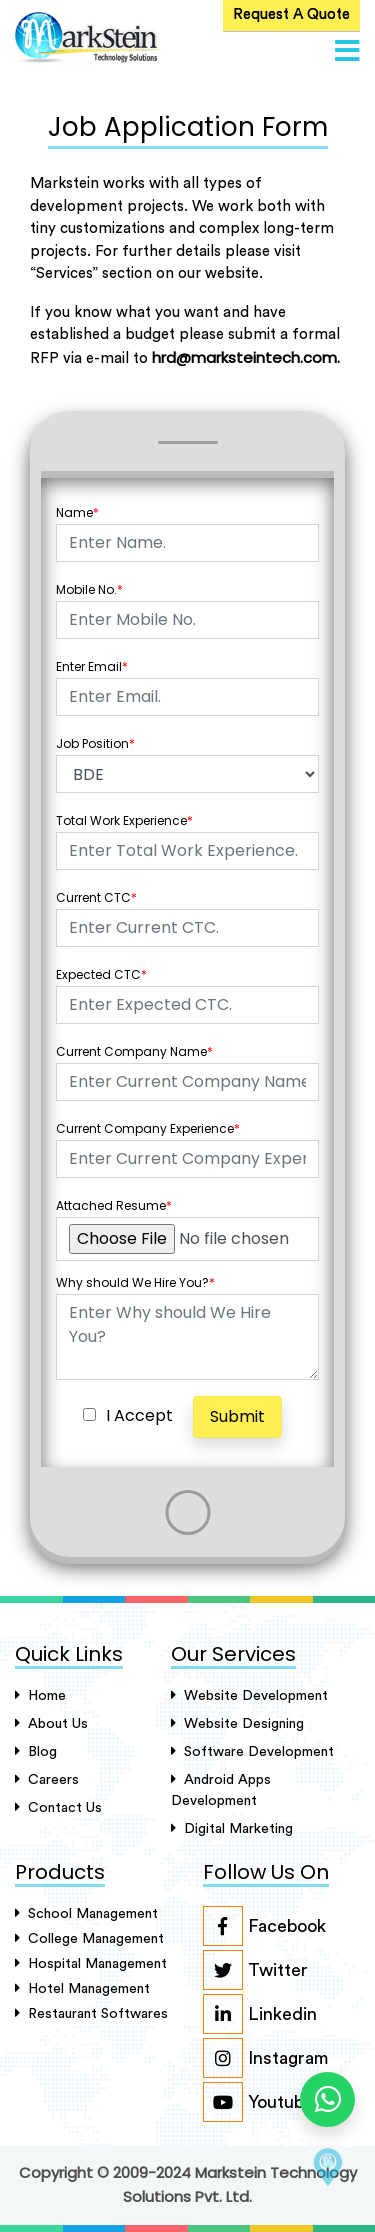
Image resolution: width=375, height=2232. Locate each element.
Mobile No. (89, 589)
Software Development (252, 1751)
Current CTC (96, 897)
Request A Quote (291, 14)
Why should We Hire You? (135, 1282)
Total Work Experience (124, 820)
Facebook (264, 1926)
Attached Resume (114, 1205)
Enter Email (92, 666)
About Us (51, 1723)
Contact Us (58, 1807)
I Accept (139, 1415)
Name (77, 512)
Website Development (249, 1695)
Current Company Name (134, 1051)
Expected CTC (101, 974)
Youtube (258, 2102)
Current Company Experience (148, 1128)
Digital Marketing (232, 1828)
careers (47, 1779)
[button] (347, 52)
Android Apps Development (221, 1790)
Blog (36, 1751)
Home (40, 1695)
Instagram (266, 2058)
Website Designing (237, 1723)
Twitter (255, 1970)
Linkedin (260, 2014)
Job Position (95, 743)
